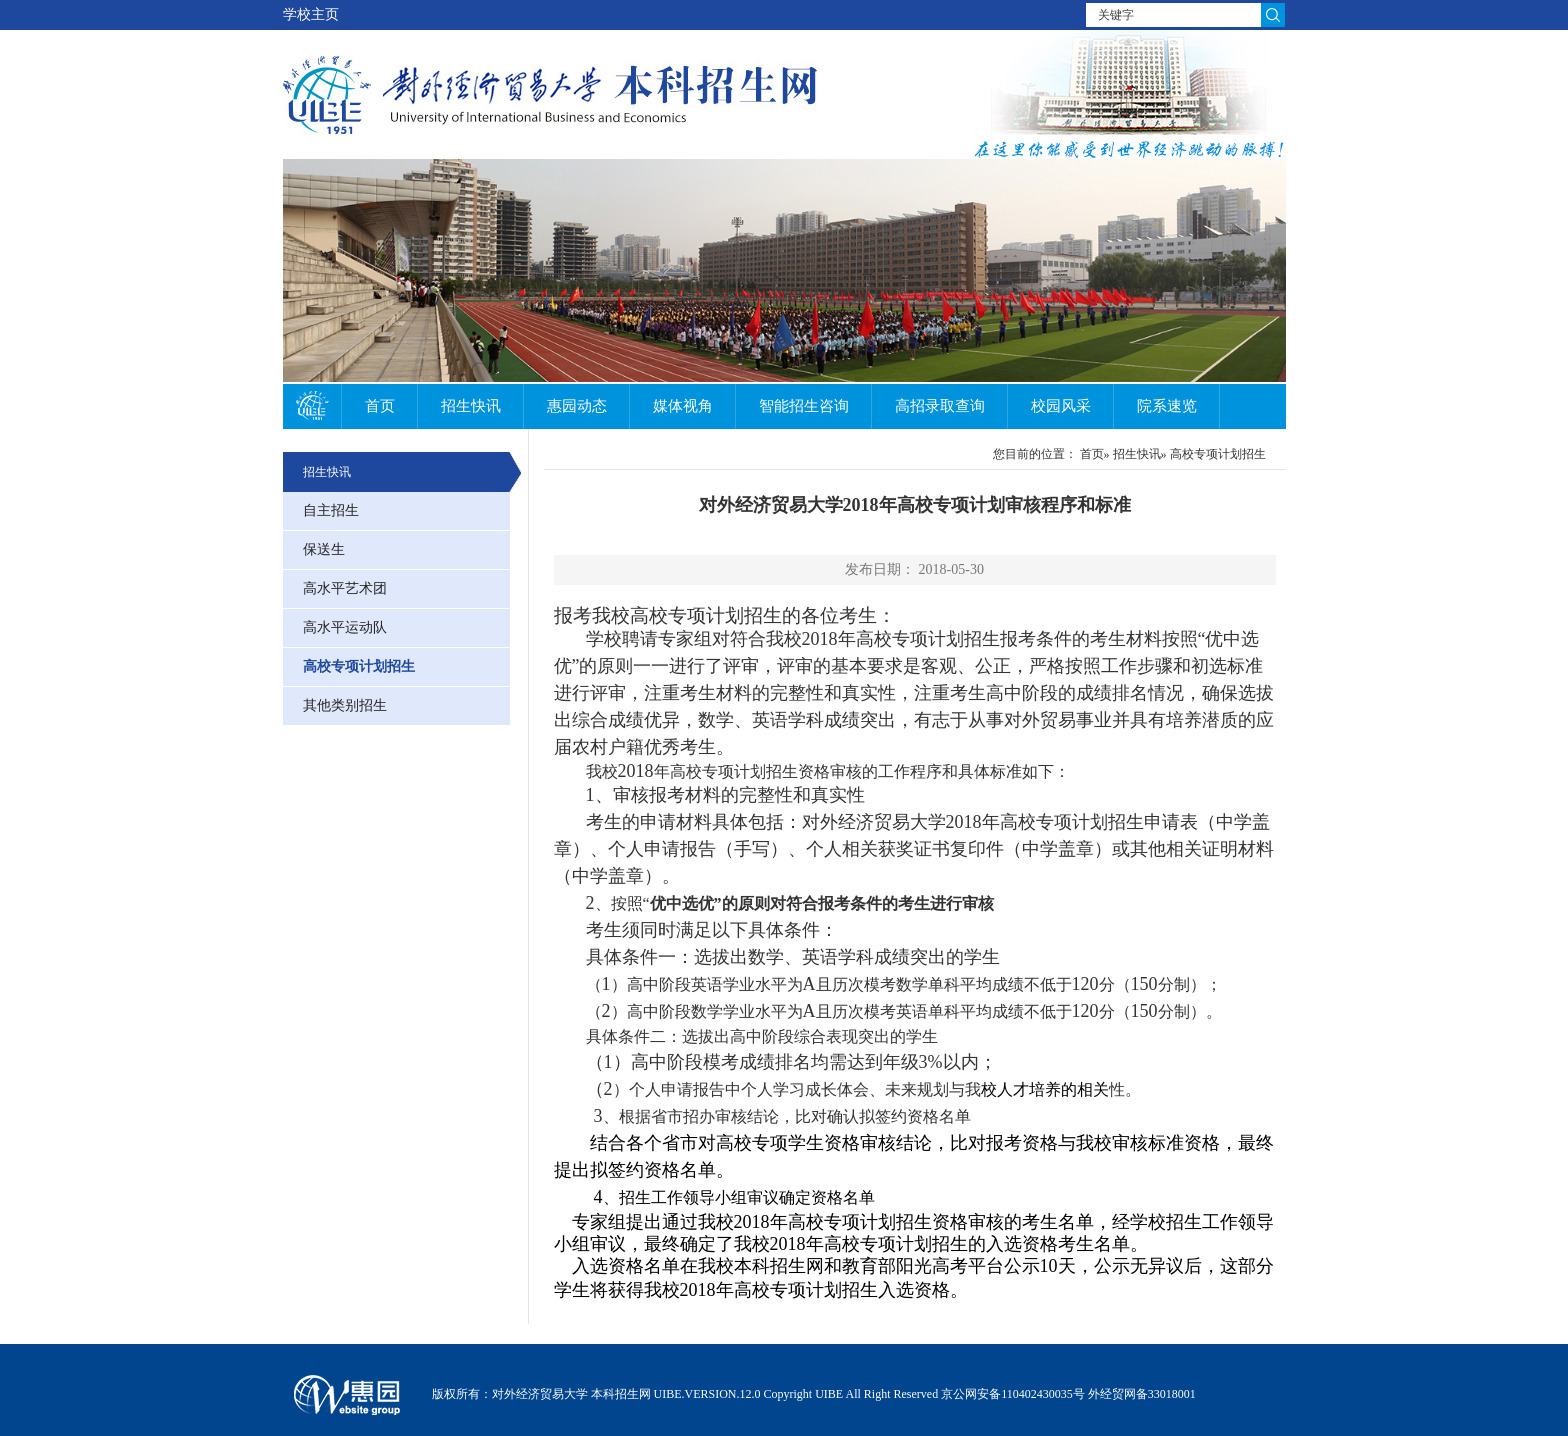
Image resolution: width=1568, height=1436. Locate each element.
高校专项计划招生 (359, 666)
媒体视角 (683, 406)
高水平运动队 (345, 627)
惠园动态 (577, 406)
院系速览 (1167, 406)
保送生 (324, 549)
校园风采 (1061, 406)
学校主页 (311, 14)
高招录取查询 (940, 406)
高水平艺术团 (345, 588)
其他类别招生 (345, 705)
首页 (380, 406)
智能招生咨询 (804, 406)
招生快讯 (471, 406)
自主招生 (331, 510)
